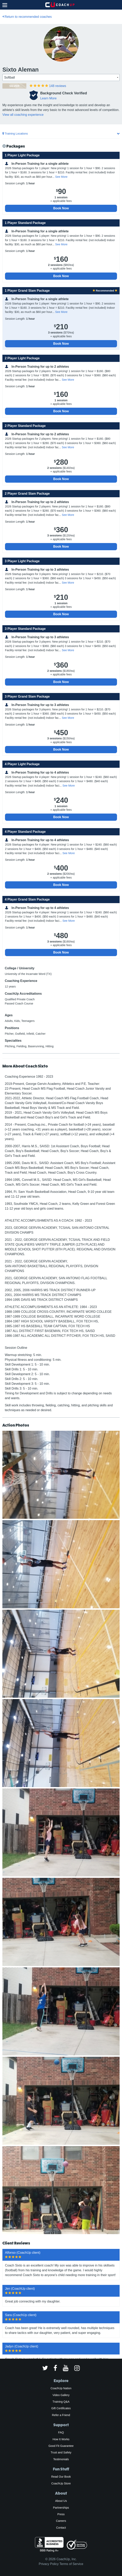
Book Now (61, 208)
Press (60, 2514)
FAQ (61, 2432)
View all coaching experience (23, 114)
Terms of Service (71, 2564)
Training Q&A (61, 2401)
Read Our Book (61, 2476)
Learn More (48, 98)
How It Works (61, 2439)
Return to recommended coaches (27, 16)
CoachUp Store (61, 2483)
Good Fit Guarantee (61, 2445)
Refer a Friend (61, 2415)
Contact (61, 2527)
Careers (61, 2520)
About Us (61, 2500)
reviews (57, 86)
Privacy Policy (49, 2564)
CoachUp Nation (61, 2388)
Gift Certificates (61, 2408)
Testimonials (61, 2459)
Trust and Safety (61, 2452)
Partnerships (61, 2507)
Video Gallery (61, 2395)
